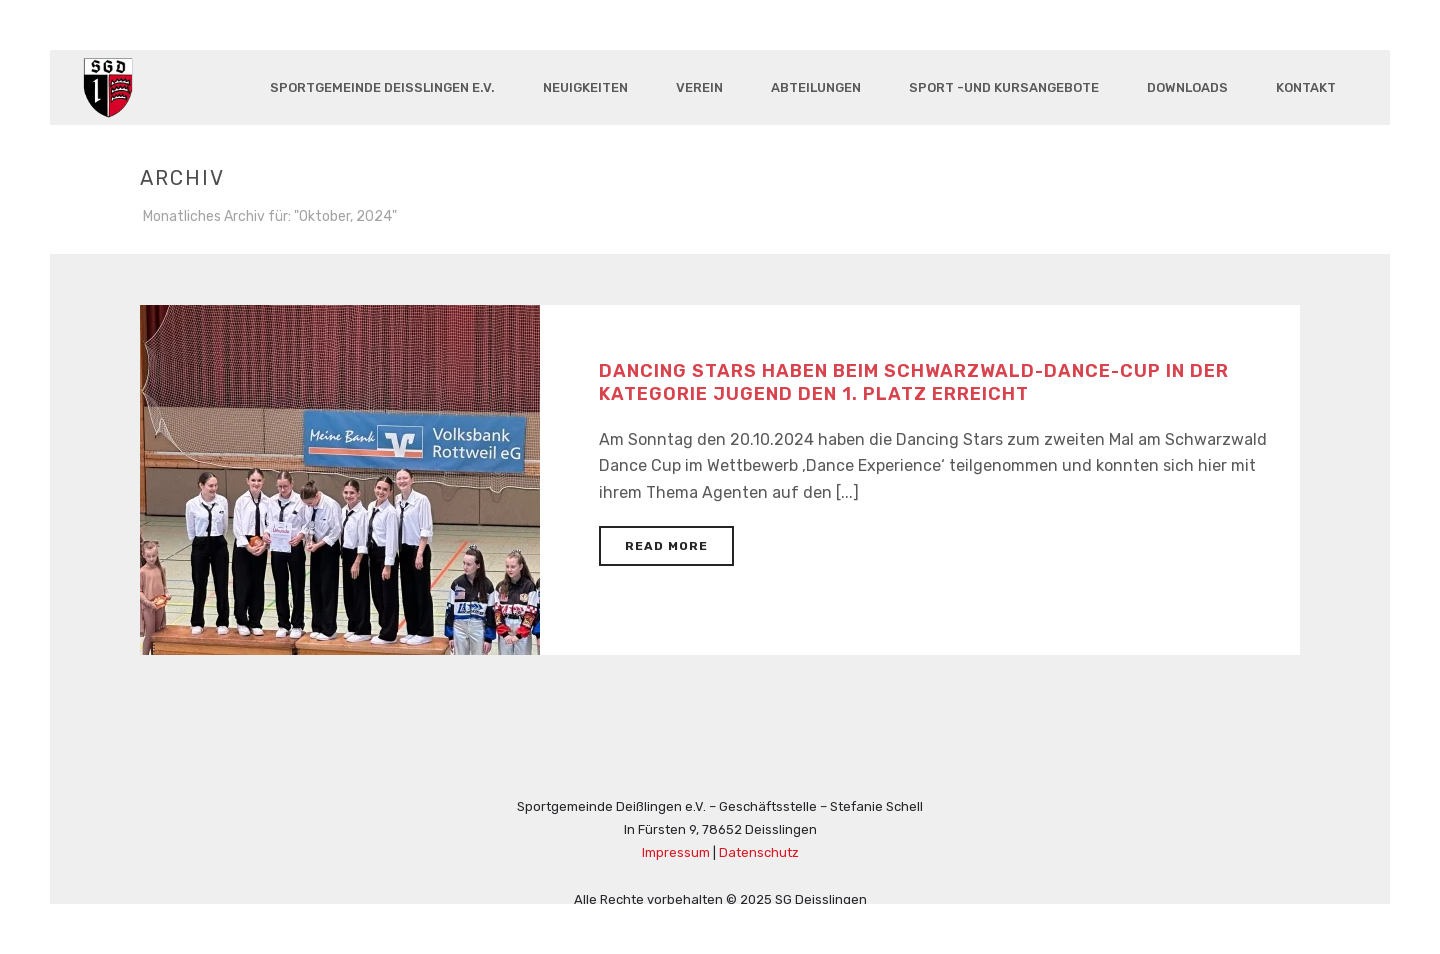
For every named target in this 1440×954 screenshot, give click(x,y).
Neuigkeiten (585, 87)
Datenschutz (759, 852)
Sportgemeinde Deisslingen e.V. (382, 87)
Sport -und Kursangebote (1004, 87)
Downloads (1187, 87)
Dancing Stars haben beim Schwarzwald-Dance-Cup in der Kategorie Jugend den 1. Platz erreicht (914, 382)
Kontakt (1306, 87)
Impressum (676, 852)
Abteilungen (816, 87)
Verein (699, 87)
